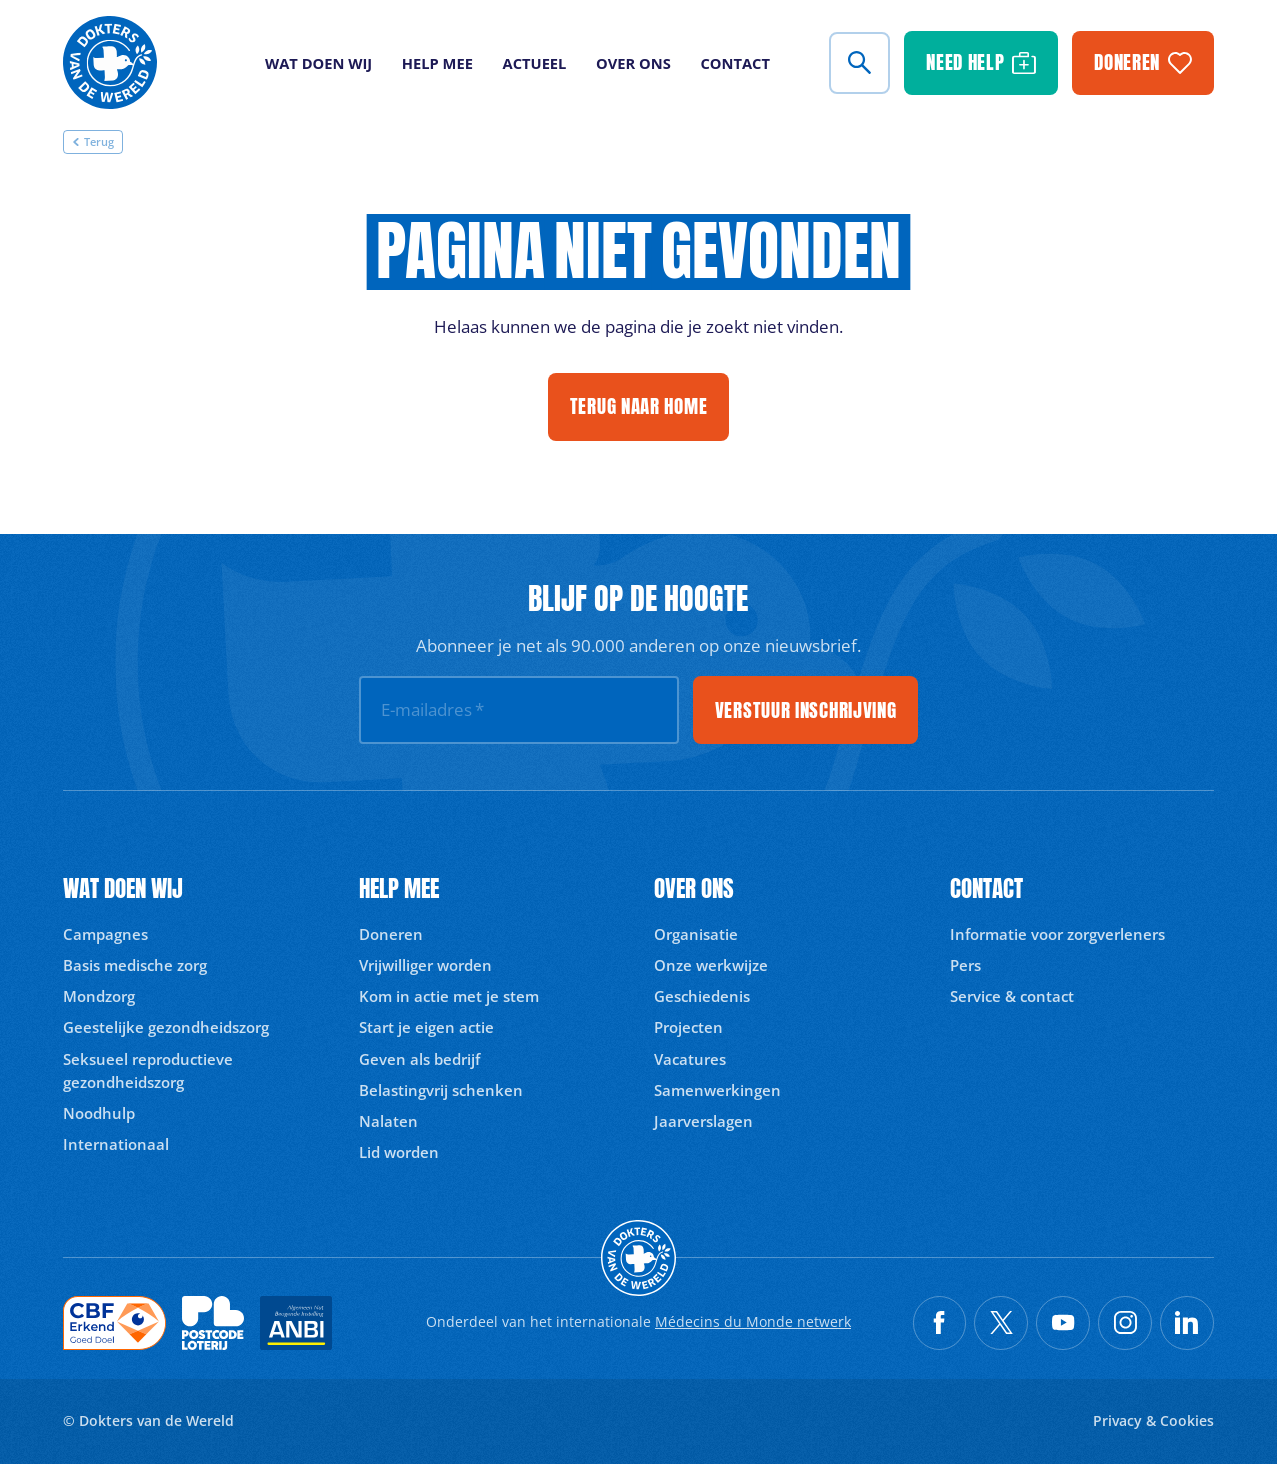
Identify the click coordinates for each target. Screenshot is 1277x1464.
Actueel (535, 63)
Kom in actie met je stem (449, 996)
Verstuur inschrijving (806, 710)
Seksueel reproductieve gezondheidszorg (148, 1070)
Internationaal (116, 1144)
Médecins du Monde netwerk (753, 1321)
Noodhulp (99, 1113)
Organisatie (696, 934)
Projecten (688, 1027)
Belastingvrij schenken (441, 1090)
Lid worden (399, 1152)
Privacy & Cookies (1153, 1420)
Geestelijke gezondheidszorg (166, 1027)
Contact (735, 63)
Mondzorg (99, 996)
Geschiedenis (702, 996)
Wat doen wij (318, 63)
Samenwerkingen (717, 1090)
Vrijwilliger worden (425, 965)
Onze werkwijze (711, 965)
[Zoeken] (860, 63)
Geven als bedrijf (419, 1059)
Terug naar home (639, 406)
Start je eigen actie (426, 1027)
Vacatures (690, 1059)
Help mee (437, 63)
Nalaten (388, 1121)
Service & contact (1012, 996)
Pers (965, 965)
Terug (93, 141)
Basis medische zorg (135, 965)
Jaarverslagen (703, 1121)
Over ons (633, 63)
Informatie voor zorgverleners (1057, 934)
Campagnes (105, 934)
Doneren (391, 934)
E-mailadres (432, 709)
